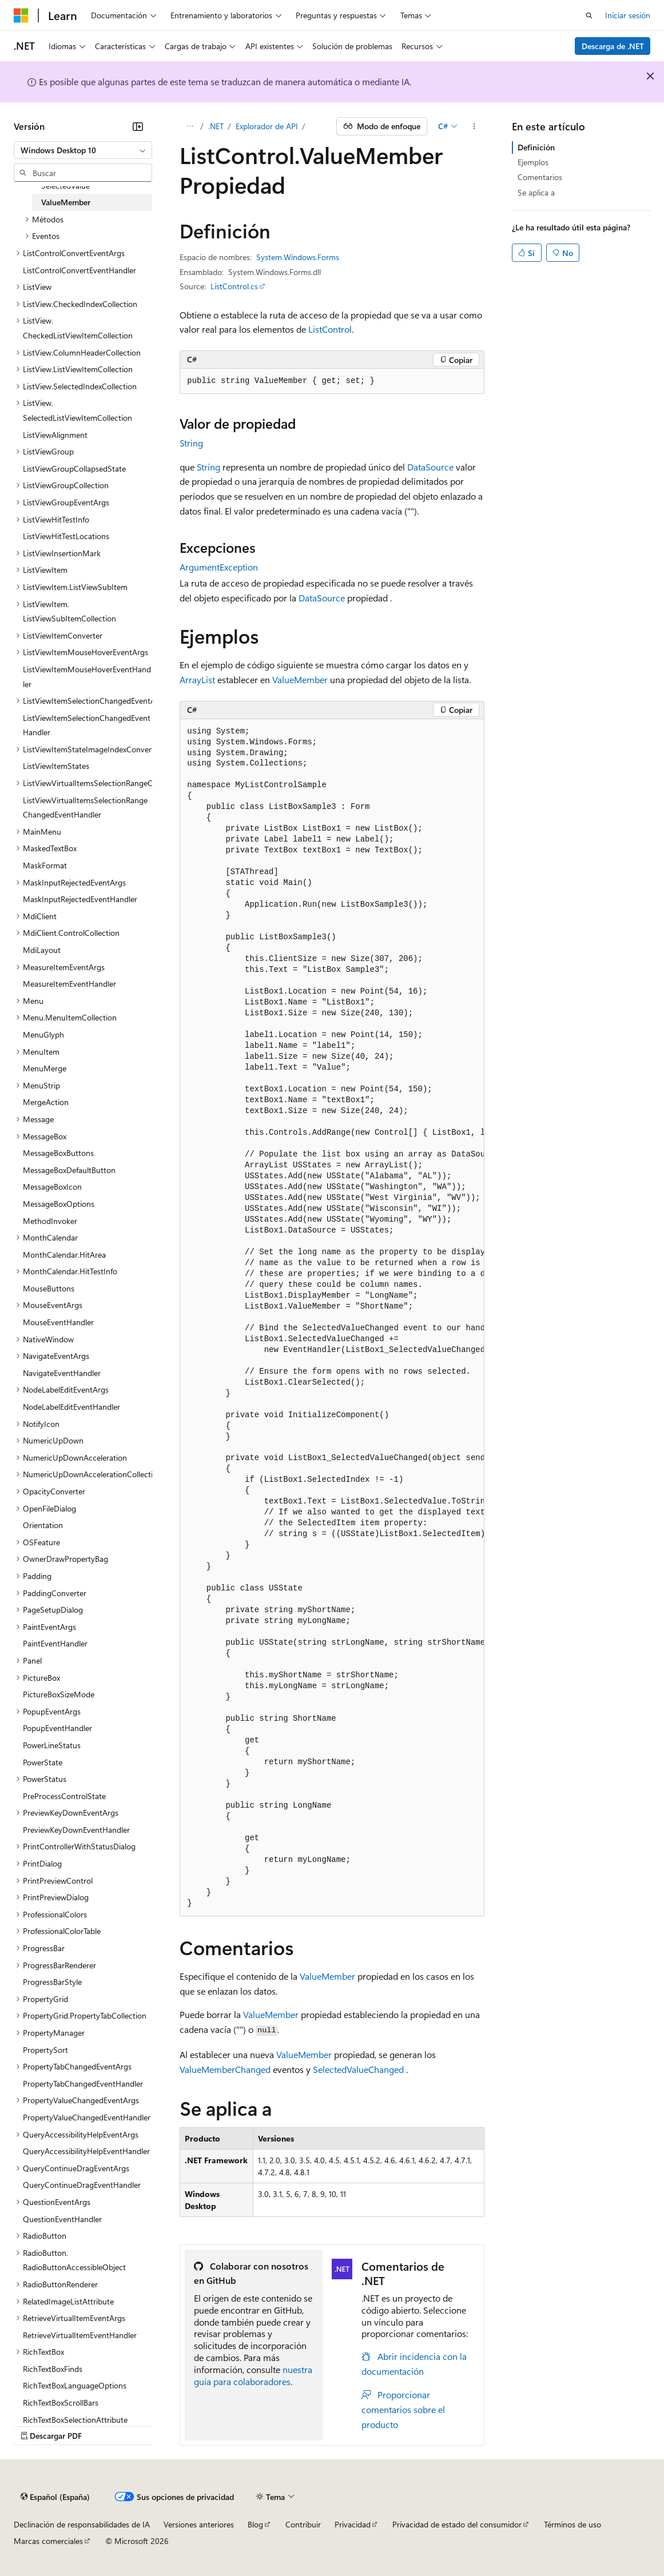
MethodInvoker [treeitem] (50, 1220)
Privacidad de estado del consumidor (457, 2524)
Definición (536, 147)
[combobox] (83, 150)
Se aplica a (536, 192)
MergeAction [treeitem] (46, 1101)
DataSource (430, 467)
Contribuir (303, 2524)
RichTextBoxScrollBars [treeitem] (60, 2402)
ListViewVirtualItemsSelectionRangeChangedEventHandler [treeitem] (85, 807)
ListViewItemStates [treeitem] (56, 765)
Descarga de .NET (613, 46)
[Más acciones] (474, 126)
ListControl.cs (234, 286)
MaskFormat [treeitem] (45, 865)
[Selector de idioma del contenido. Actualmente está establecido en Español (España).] (55, 2496)
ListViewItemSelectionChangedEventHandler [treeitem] (86, 725)
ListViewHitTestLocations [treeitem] (66, 536)
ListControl (330, 329)
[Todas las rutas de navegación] (190, 126)
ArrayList (197, 679)
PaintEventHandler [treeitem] (55, 1643)
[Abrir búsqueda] (589, 15)
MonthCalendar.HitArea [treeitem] (64, 1254)
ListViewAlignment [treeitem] (55, 434)
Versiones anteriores (199, 2524)
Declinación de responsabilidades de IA (82, 2524)
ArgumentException (219, 567)
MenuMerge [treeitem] (44, 1068)
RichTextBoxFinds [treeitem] (52, 2368)
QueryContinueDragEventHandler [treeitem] (82, 2184)
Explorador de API (267, 126)
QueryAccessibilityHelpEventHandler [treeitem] (86, 2151)
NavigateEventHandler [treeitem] (62, 1372)
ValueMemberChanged (225, 2069)
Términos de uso (572, 2524)
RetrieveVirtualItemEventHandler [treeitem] (80, 2335)
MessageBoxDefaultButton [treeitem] (69, 1170)
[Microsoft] (21, 15)
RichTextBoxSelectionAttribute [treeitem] (75, 2419)
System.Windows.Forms (297, 257)
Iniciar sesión (627, 15)
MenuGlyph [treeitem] (43, 1034)
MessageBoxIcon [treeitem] (52, 1186)
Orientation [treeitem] (43, 1525)
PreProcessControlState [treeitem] (64, 1796)
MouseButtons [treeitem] (48, 1288)
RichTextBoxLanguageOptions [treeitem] (74, 2385)
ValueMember (300, 679)
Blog (255, 2524)
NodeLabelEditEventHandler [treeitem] (71, 1406)
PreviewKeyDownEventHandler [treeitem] (76, 1829)
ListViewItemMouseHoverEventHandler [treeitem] (87, 676)
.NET (216, 126)
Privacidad (353, 2524)
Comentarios (540, 177)
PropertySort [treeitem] (45, 2049)
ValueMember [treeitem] (65, 202)
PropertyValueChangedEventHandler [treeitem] (86, 2117)
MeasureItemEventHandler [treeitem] (69, 983)
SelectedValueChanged (358, 2069)
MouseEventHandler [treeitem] (58, 1322)
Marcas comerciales (48, 2540)
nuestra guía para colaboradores (253, 2375)
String (191, 443)
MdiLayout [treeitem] (42, 949)
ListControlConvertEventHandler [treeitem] (79, 270)
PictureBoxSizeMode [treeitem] (58, 1694)
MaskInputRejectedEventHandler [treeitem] (80, 899)
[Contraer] (138, 126)
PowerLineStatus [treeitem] (52, 1745)
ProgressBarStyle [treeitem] (52, 1981)
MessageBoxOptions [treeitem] (58, 1203)
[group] (332, 1317)
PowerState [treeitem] (42, 1762)
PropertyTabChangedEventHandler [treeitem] (83, 2083)
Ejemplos (533, 162)
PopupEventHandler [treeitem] (57, 1727)
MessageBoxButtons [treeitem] (58, 1152)
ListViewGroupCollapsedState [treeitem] (74, 468)
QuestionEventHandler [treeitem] (62, 2219)
